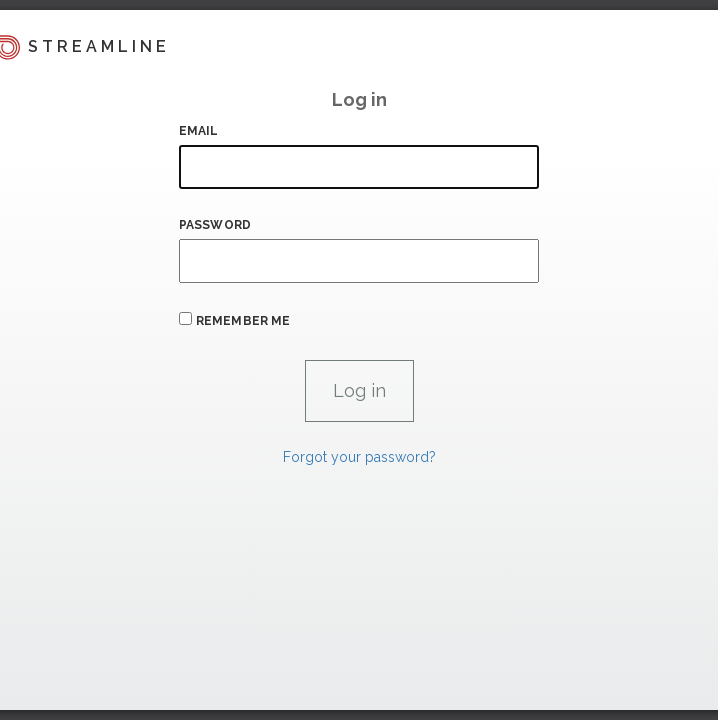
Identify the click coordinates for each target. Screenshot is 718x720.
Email (199, 131)
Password (215, 225)
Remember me (243, 321)
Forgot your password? (359, 457)
